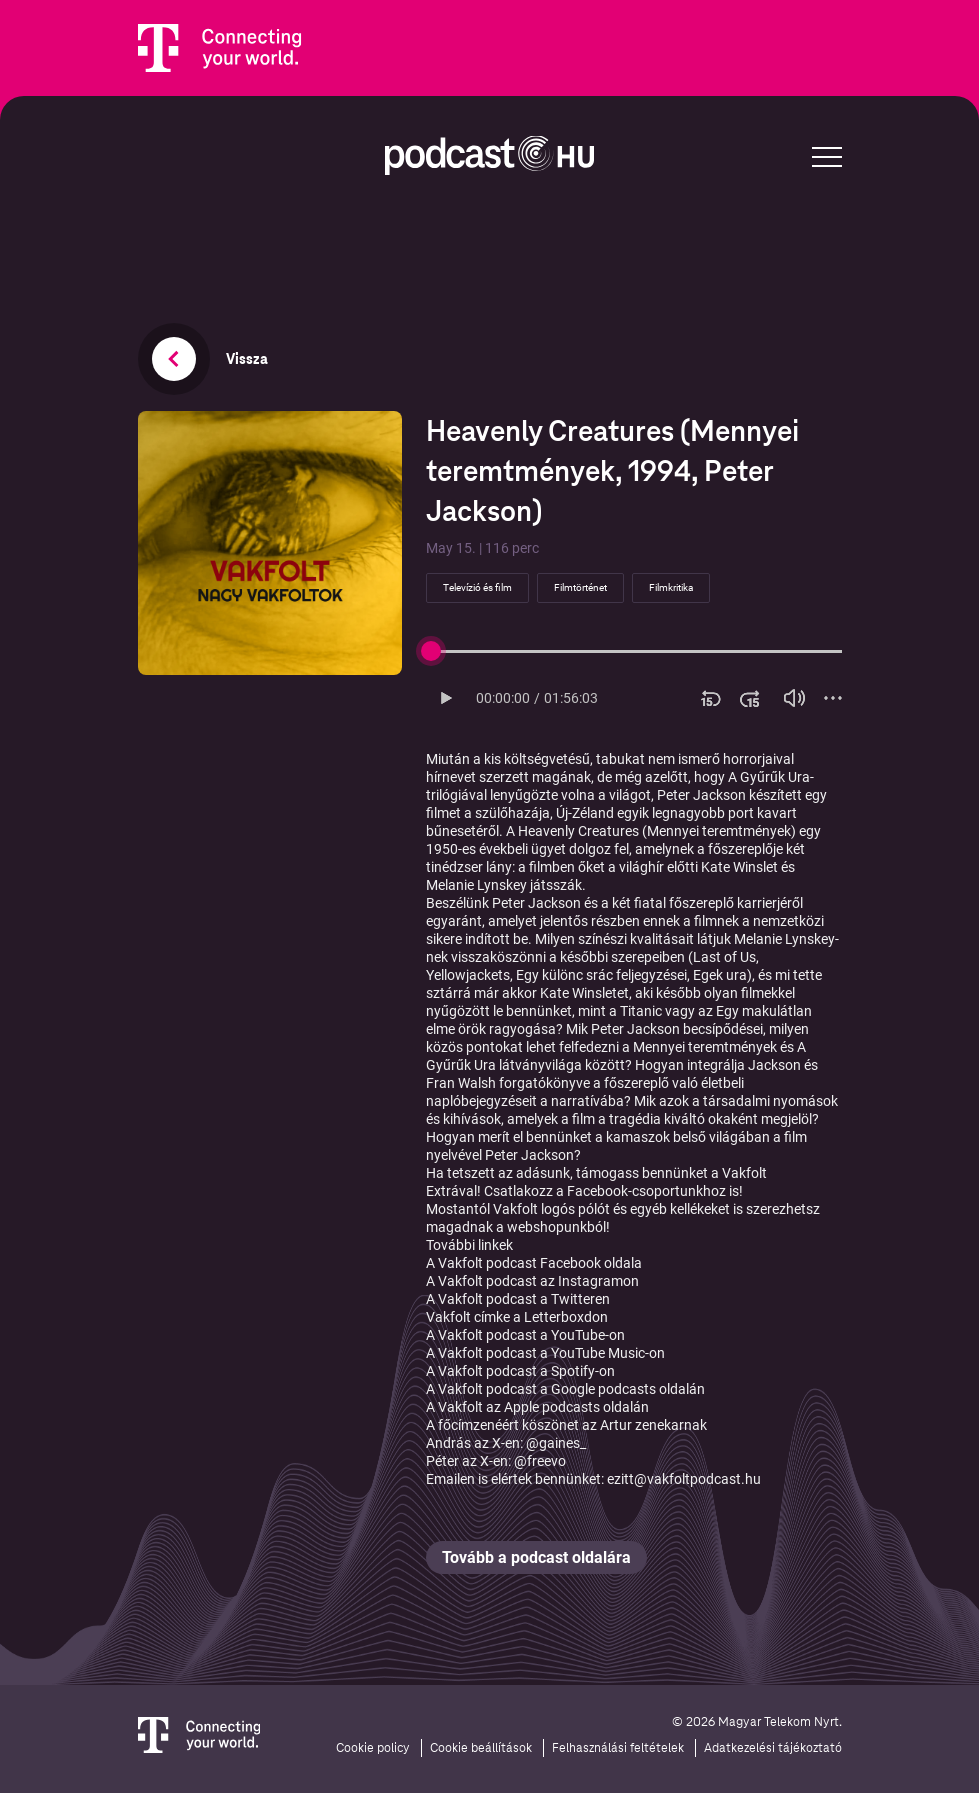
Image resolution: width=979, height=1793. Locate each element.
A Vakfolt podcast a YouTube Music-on (545, 1353)
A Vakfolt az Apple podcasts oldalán (537, 1407)
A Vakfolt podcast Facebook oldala (534, 1263)
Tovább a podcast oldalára (536, 1557)
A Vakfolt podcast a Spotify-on (520, 1371)
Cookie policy (373, 1748)
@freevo (540, 1461)
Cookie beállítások (481, 1748)
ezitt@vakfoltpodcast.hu (684, 1479)
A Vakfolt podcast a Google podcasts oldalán (565, 1389)
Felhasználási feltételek (618, 1748)
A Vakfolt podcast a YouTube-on (525, 1335)
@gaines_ (556, 1443)
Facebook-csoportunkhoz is (653, 1191)
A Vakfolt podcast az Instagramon (532, 1281)
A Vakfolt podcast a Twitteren (518, 1299)
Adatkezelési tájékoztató (773, 1748)
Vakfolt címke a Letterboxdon (517, 1317)
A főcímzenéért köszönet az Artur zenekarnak (566, 1425)
